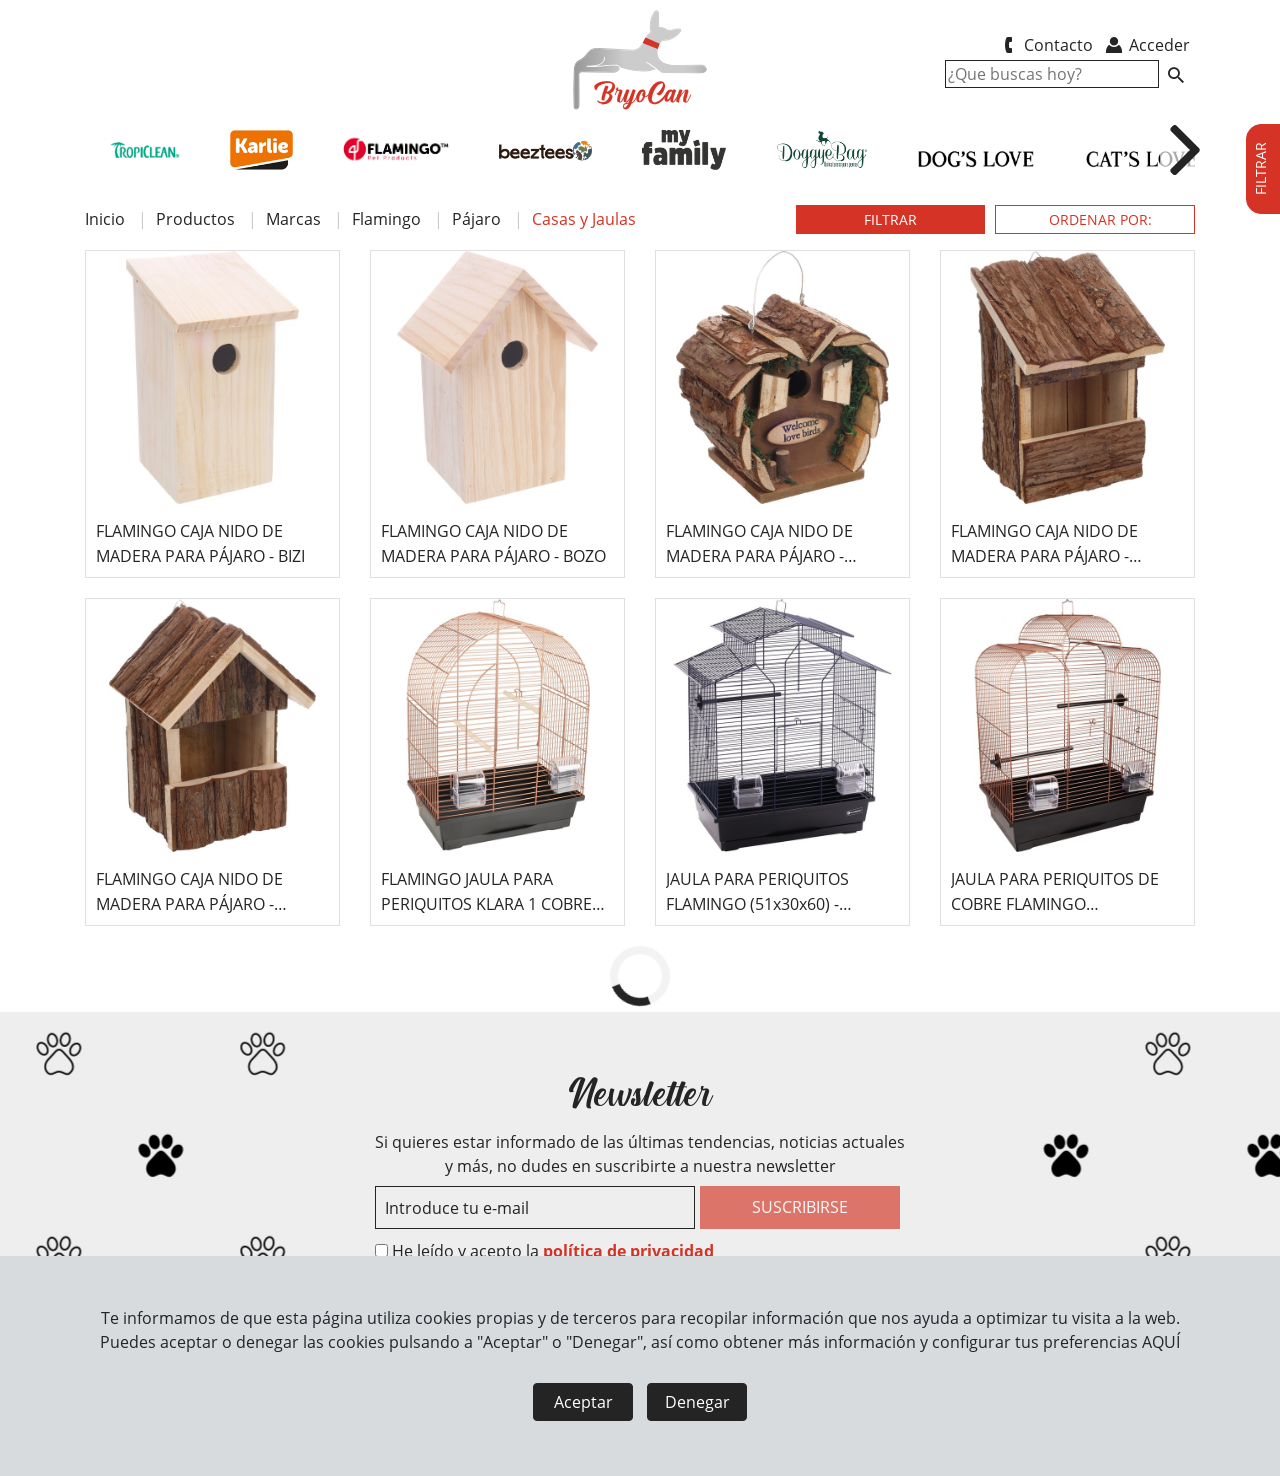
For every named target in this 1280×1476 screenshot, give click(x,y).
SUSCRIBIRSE (800, 1207)
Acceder (1146, 45)
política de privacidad (628, 1251)
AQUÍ (1161, 1342)
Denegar (697, 1402)
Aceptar (583, 1402)
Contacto (1044, 45)
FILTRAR (890, 219)
